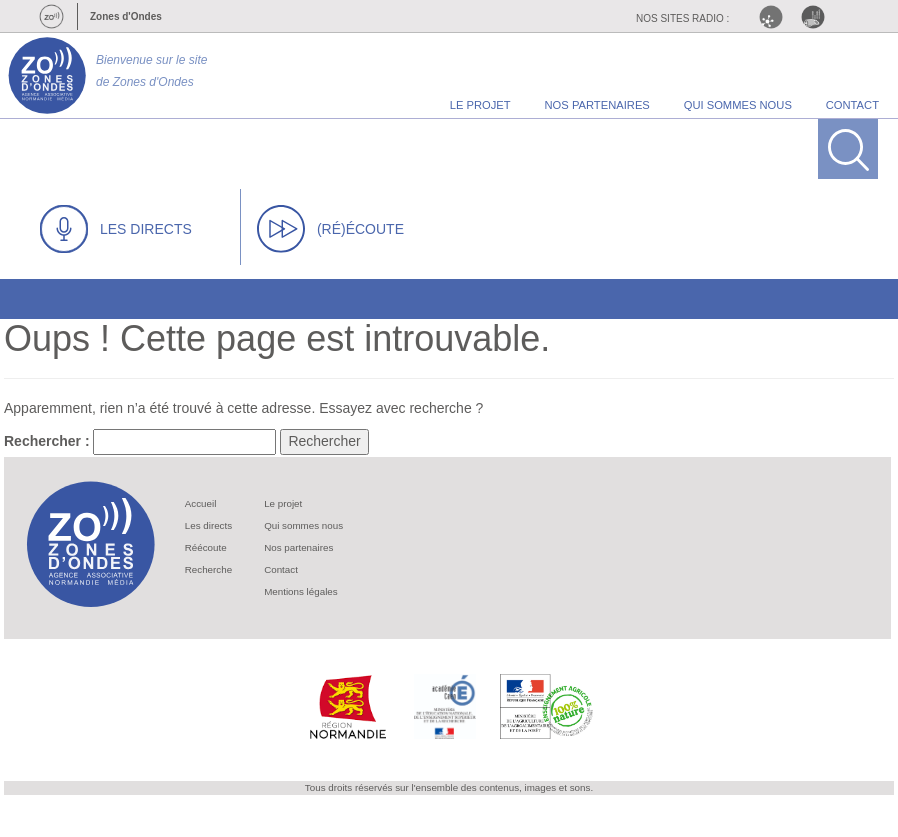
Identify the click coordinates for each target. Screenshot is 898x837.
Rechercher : (47, 441)
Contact (281, 569)
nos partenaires (597, 105)
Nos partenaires (298, 547)
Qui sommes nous (303, 525)
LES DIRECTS (116, 229)
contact (852, 105)
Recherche (208, 569)
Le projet (283, 503)
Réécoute (206, 547)
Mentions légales (301, 591)
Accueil (201, 503)
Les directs (208, 525)
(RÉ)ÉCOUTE (330, 229)
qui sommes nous (738, 105)
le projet (480, 105)
